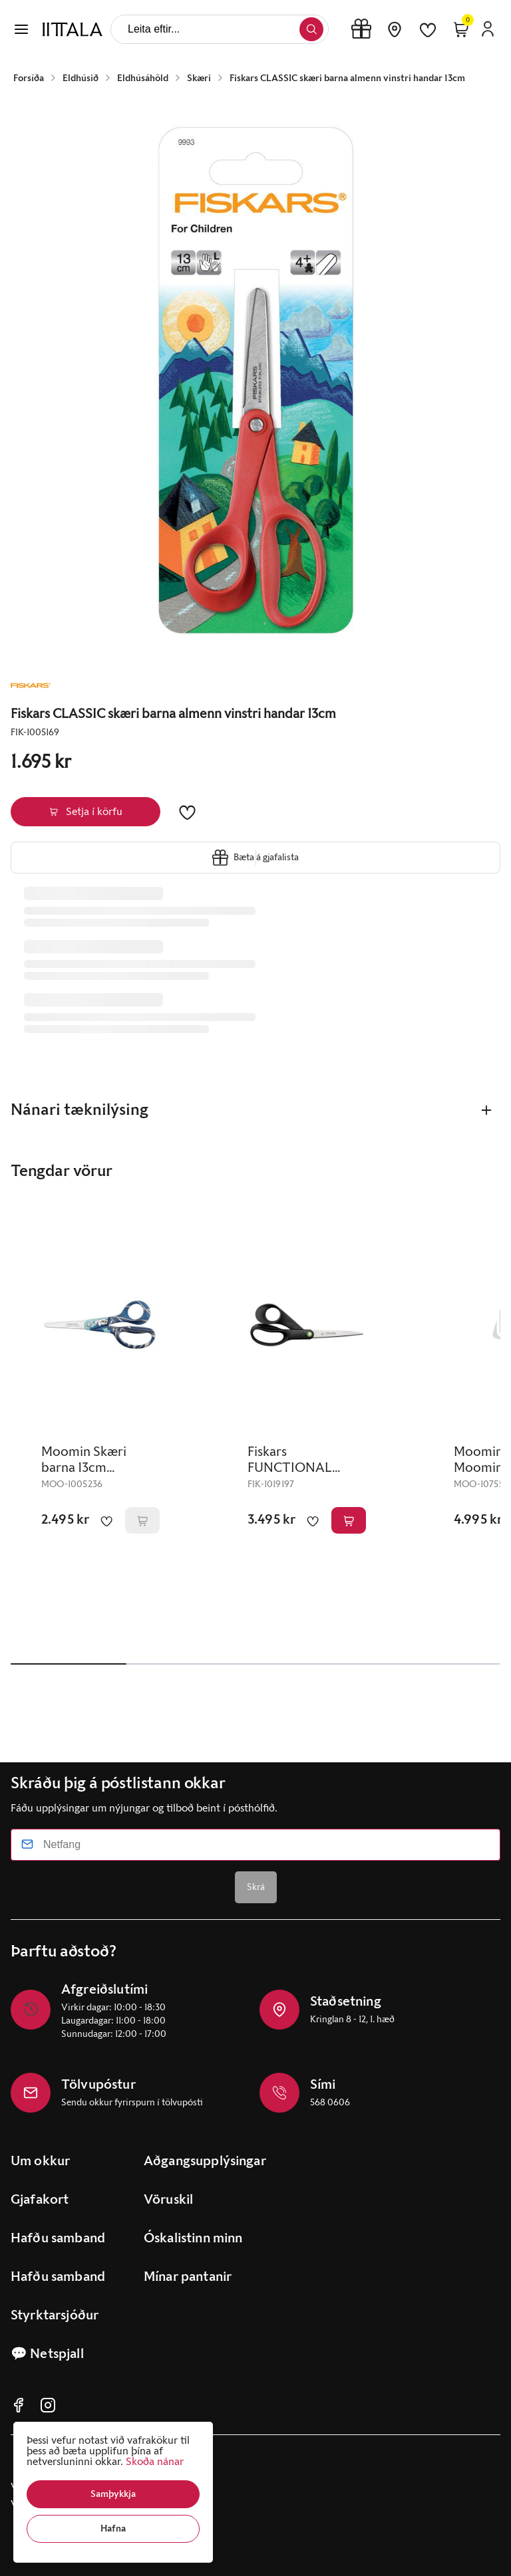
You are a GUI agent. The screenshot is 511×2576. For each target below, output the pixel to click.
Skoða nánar (155, 2461)
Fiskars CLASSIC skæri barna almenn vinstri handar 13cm (347, 78)
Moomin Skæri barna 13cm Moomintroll (83, 1468)
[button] (113, 2494)
